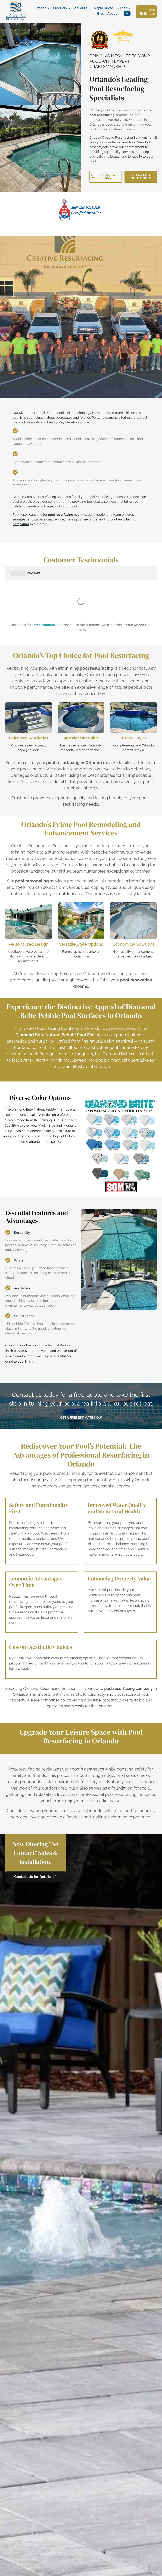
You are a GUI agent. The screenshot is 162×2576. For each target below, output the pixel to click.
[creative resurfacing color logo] (15, 2)
